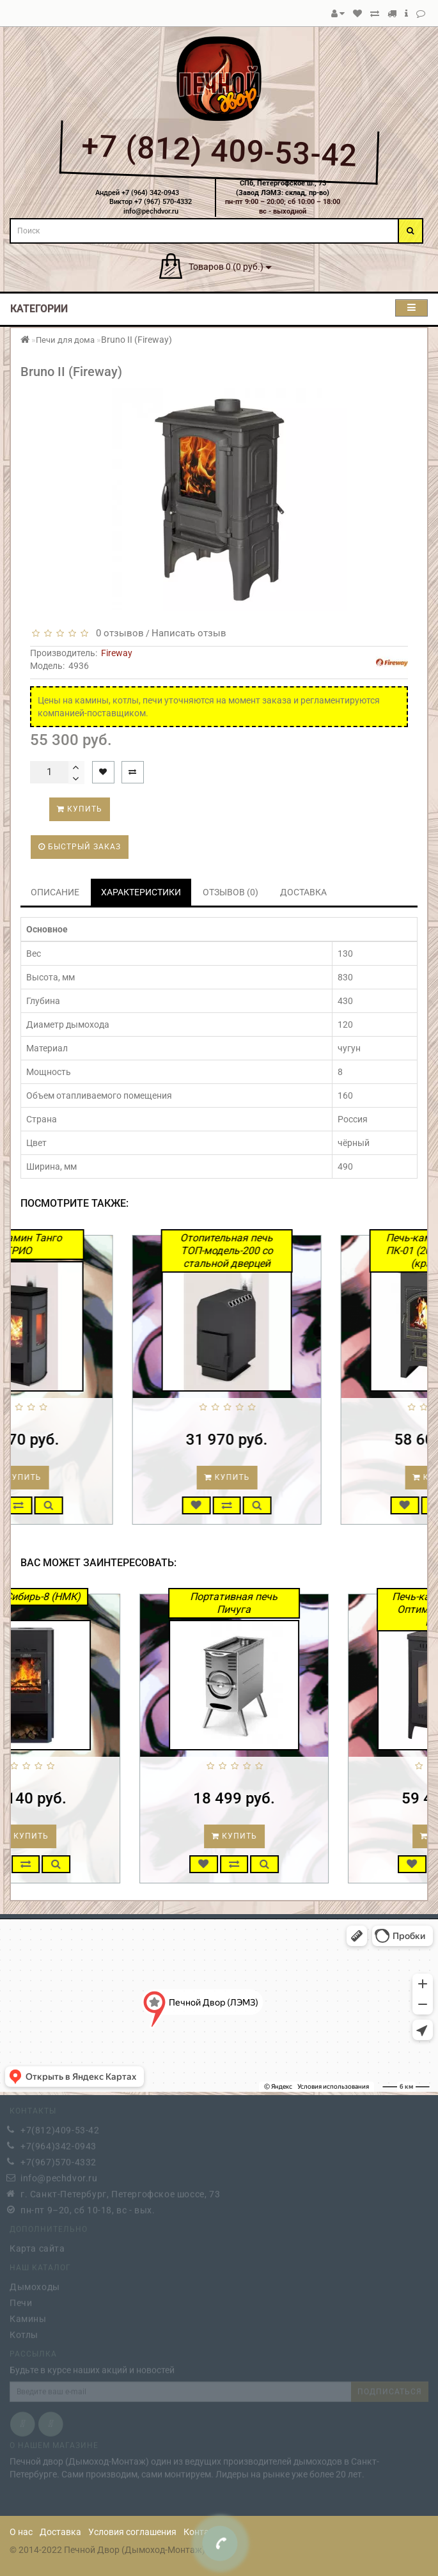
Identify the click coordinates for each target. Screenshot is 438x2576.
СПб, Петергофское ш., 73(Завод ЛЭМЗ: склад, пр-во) (282, 188)
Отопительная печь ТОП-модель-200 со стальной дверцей (299, 1250)
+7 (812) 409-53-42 (219, 150)
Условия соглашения (132, 2532)
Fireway (116, 653)
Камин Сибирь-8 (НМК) (96, 1596)
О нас (21, 2532)
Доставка (60, 2532)
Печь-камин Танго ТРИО (90, 1244)
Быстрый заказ (79, 846)
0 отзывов (117, 633)
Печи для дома (65, 340)
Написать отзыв (189, 633)
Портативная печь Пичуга (304, 1602)
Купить (79, 809)
